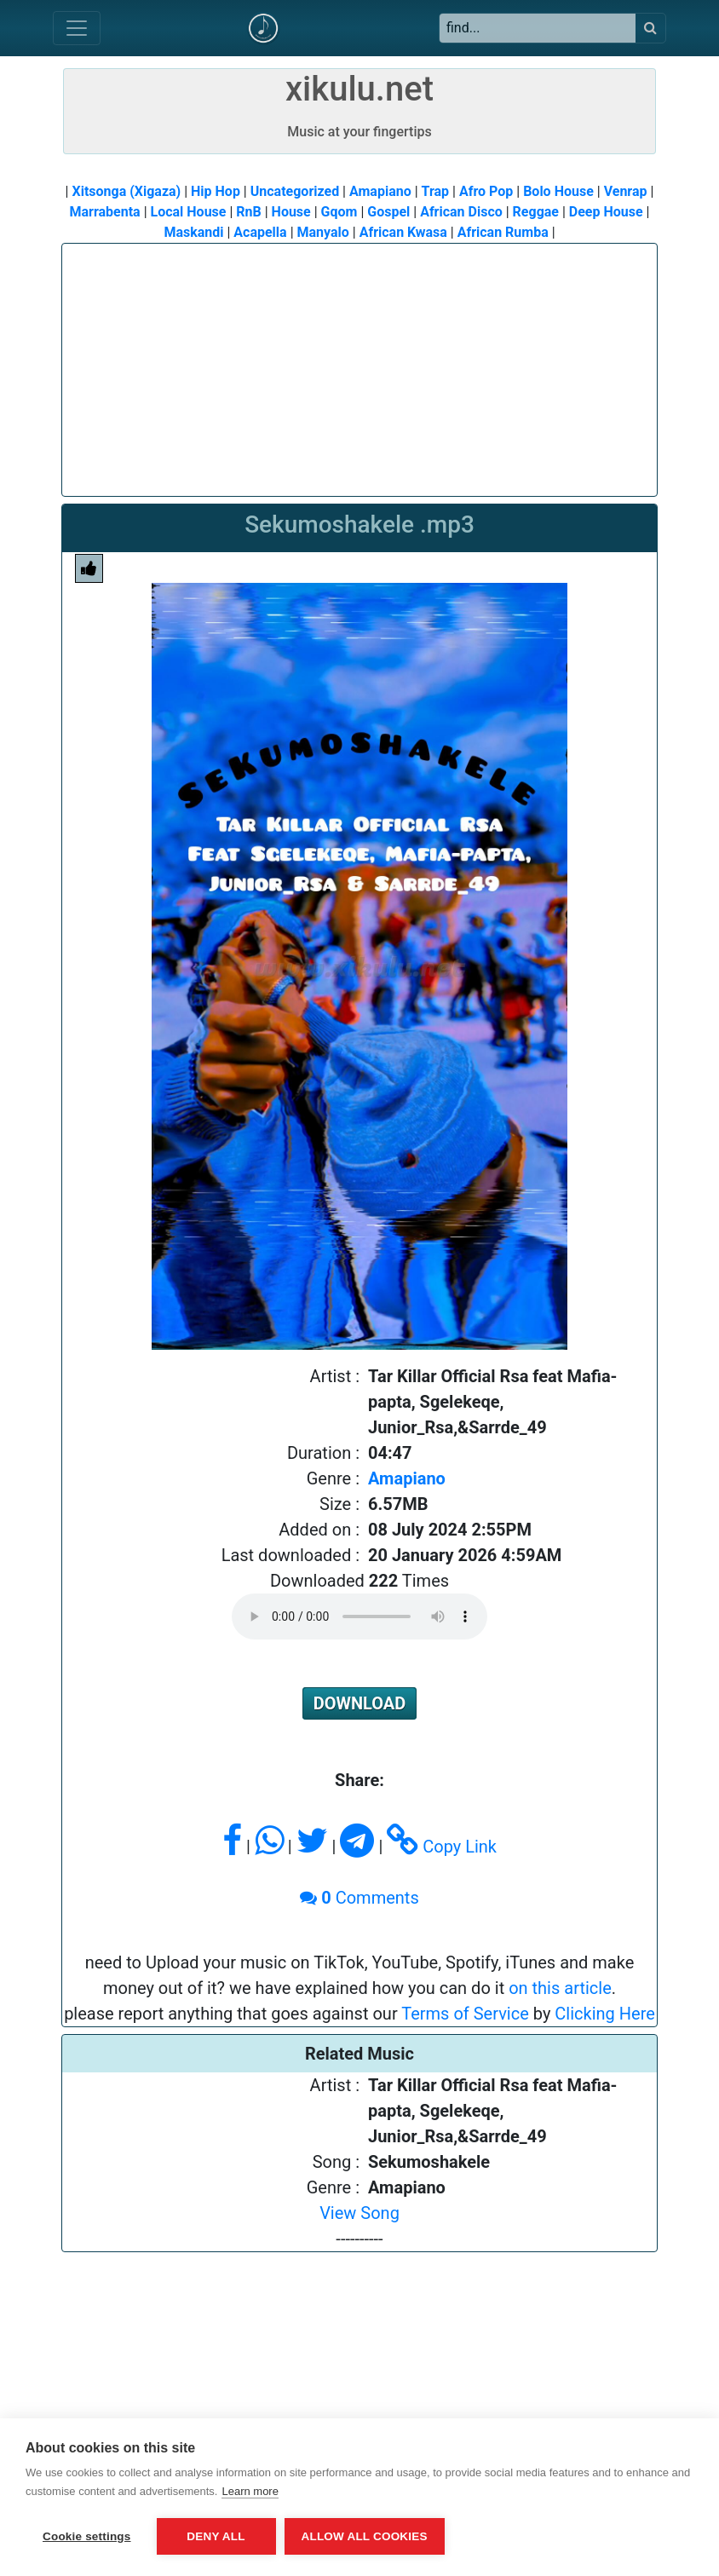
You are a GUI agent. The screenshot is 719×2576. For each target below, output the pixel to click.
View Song (359, 2213)
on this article (560, 1988)
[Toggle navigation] (77, 28)
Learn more (249, 2491)
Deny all (215, 2536)
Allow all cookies (365, 2536)
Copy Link (442, 1846)
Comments (359, 1897)
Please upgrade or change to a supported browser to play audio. (359, 1616)
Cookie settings (87, 2536)
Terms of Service (465, 2013)
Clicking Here (605, 2013)
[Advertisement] (359, 363)
